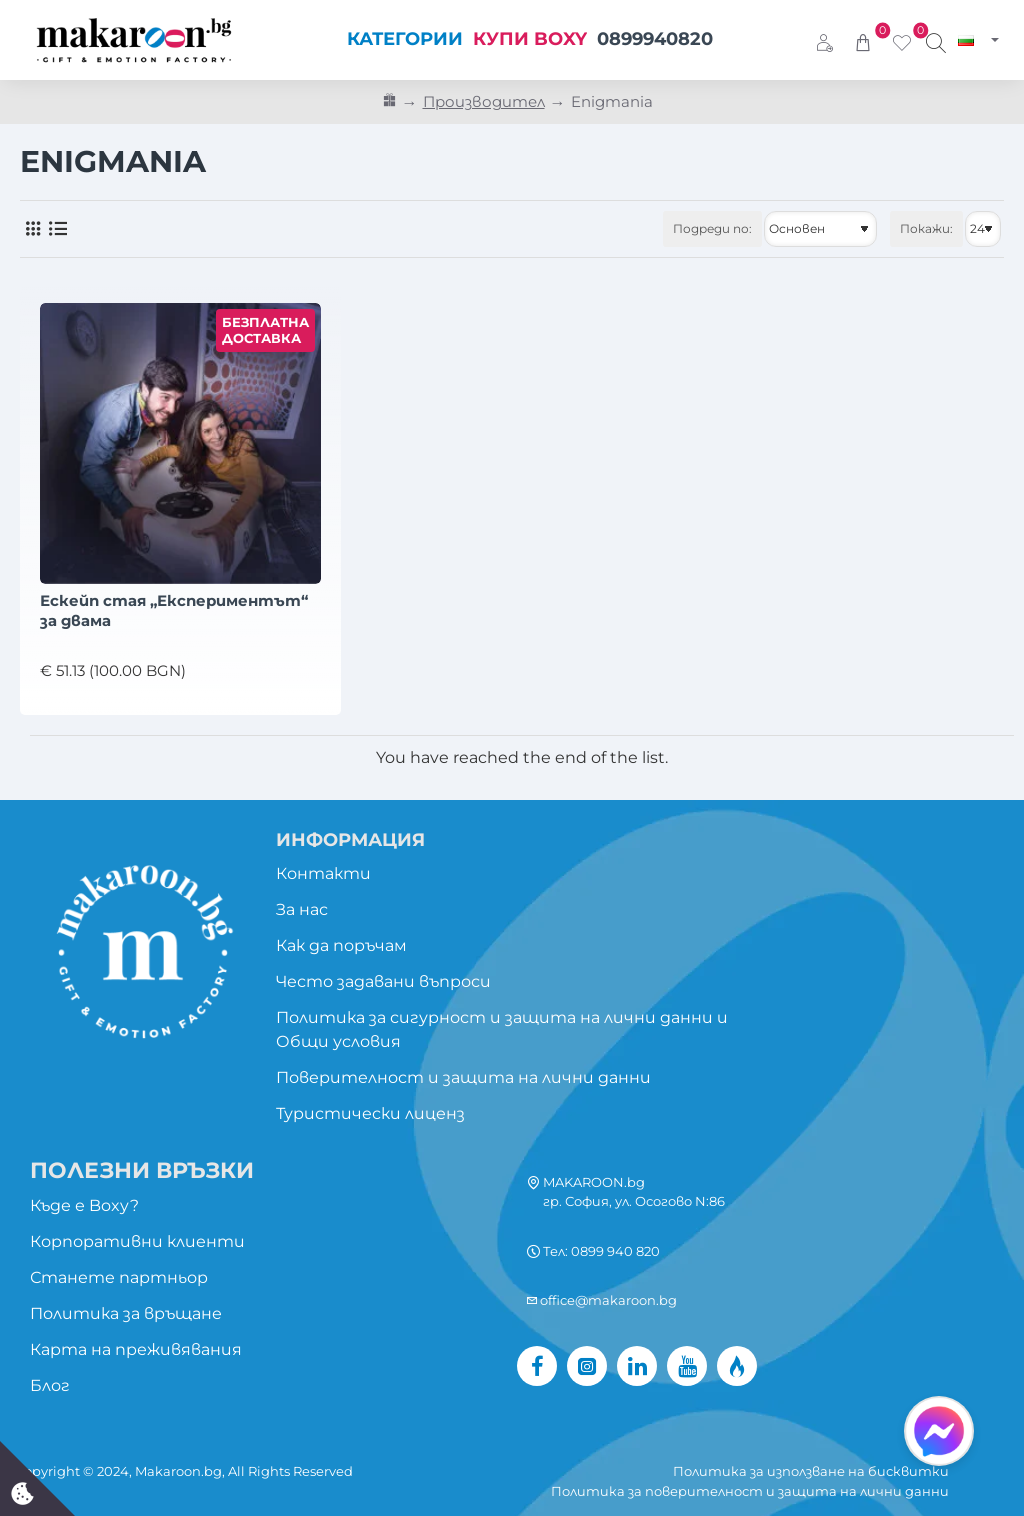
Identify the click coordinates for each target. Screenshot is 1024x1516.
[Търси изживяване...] (936, 40)
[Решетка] (32, 229)
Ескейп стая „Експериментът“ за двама (174, 610)
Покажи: (926, 228)
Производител (484, 101)
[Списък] (57, 229)
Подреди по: (712, 228)
